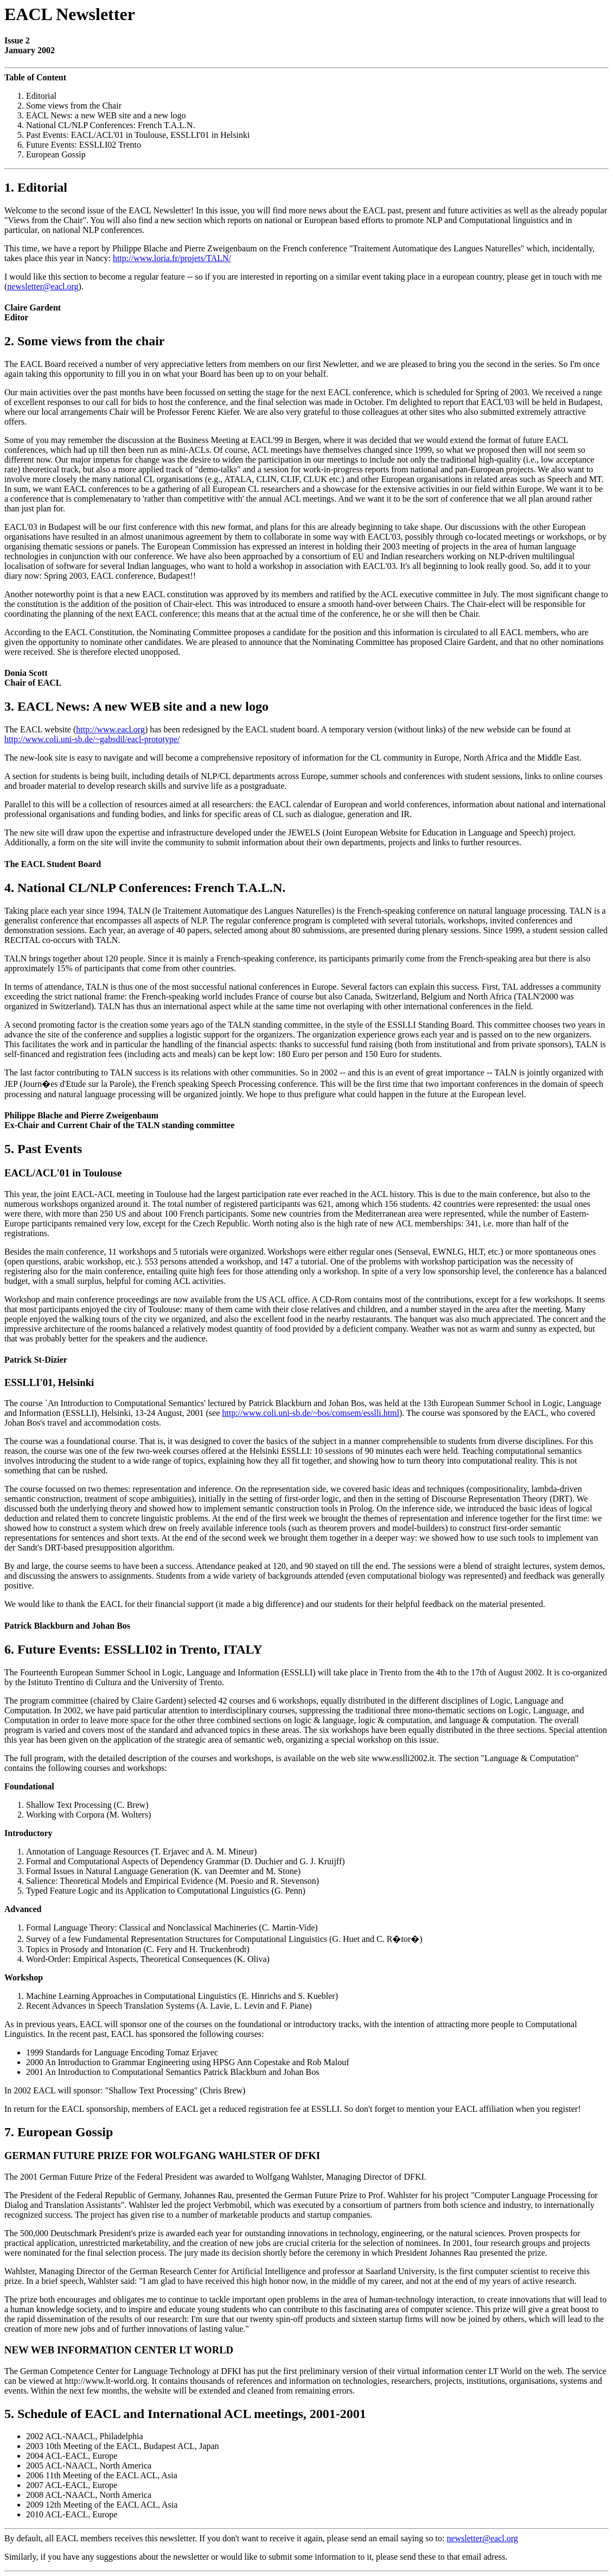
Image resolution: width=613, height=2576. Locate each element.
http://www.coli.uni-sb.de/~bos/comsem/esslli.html (310, 1412)
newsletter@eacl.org (42, 286)
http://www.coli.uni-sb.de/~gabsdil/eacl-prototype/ (92, 739)
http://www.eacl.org (110, 729)
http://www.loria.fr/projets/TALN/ (172, 258)
